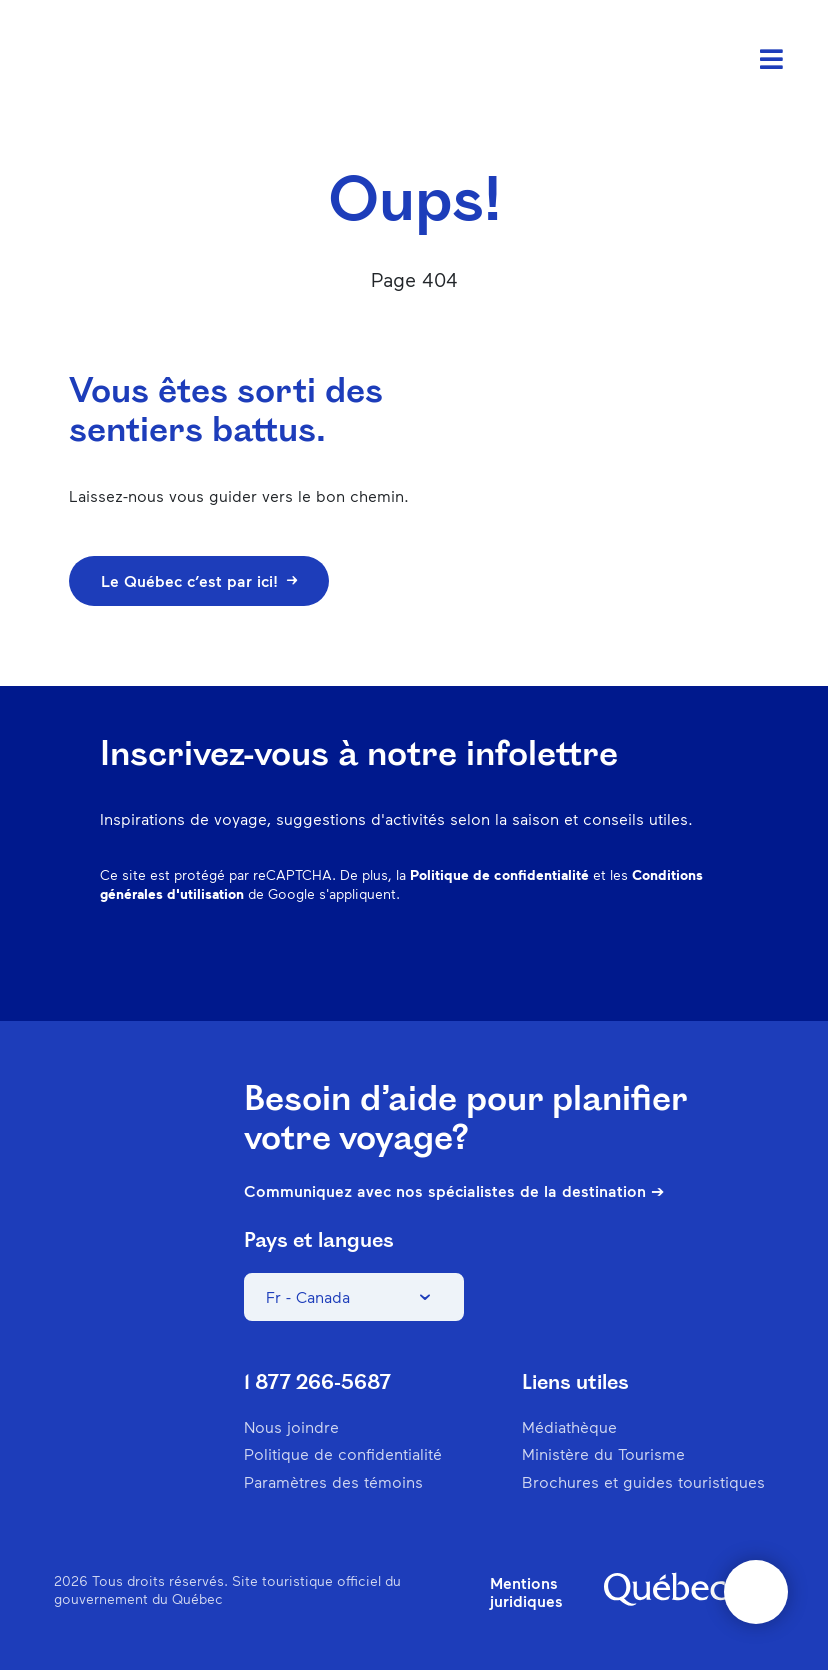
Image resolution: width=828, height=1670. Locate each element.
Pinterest (558, 959)
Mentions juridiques (526, 1592)
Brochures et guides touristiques (643, 1481)
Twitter (662, 959)
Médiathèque (569, 1426)
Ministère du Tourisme (603, 1453)
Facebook (454, 959)
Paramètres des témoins (333, 1481)
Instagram (506, 959)
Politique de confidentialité (499, 874)
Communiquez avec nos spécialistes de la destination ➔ (454, 1191)
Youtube (714, 959)
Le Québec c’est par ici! (199, 580)
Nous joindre (291, 1426)
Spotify (610, 959)
